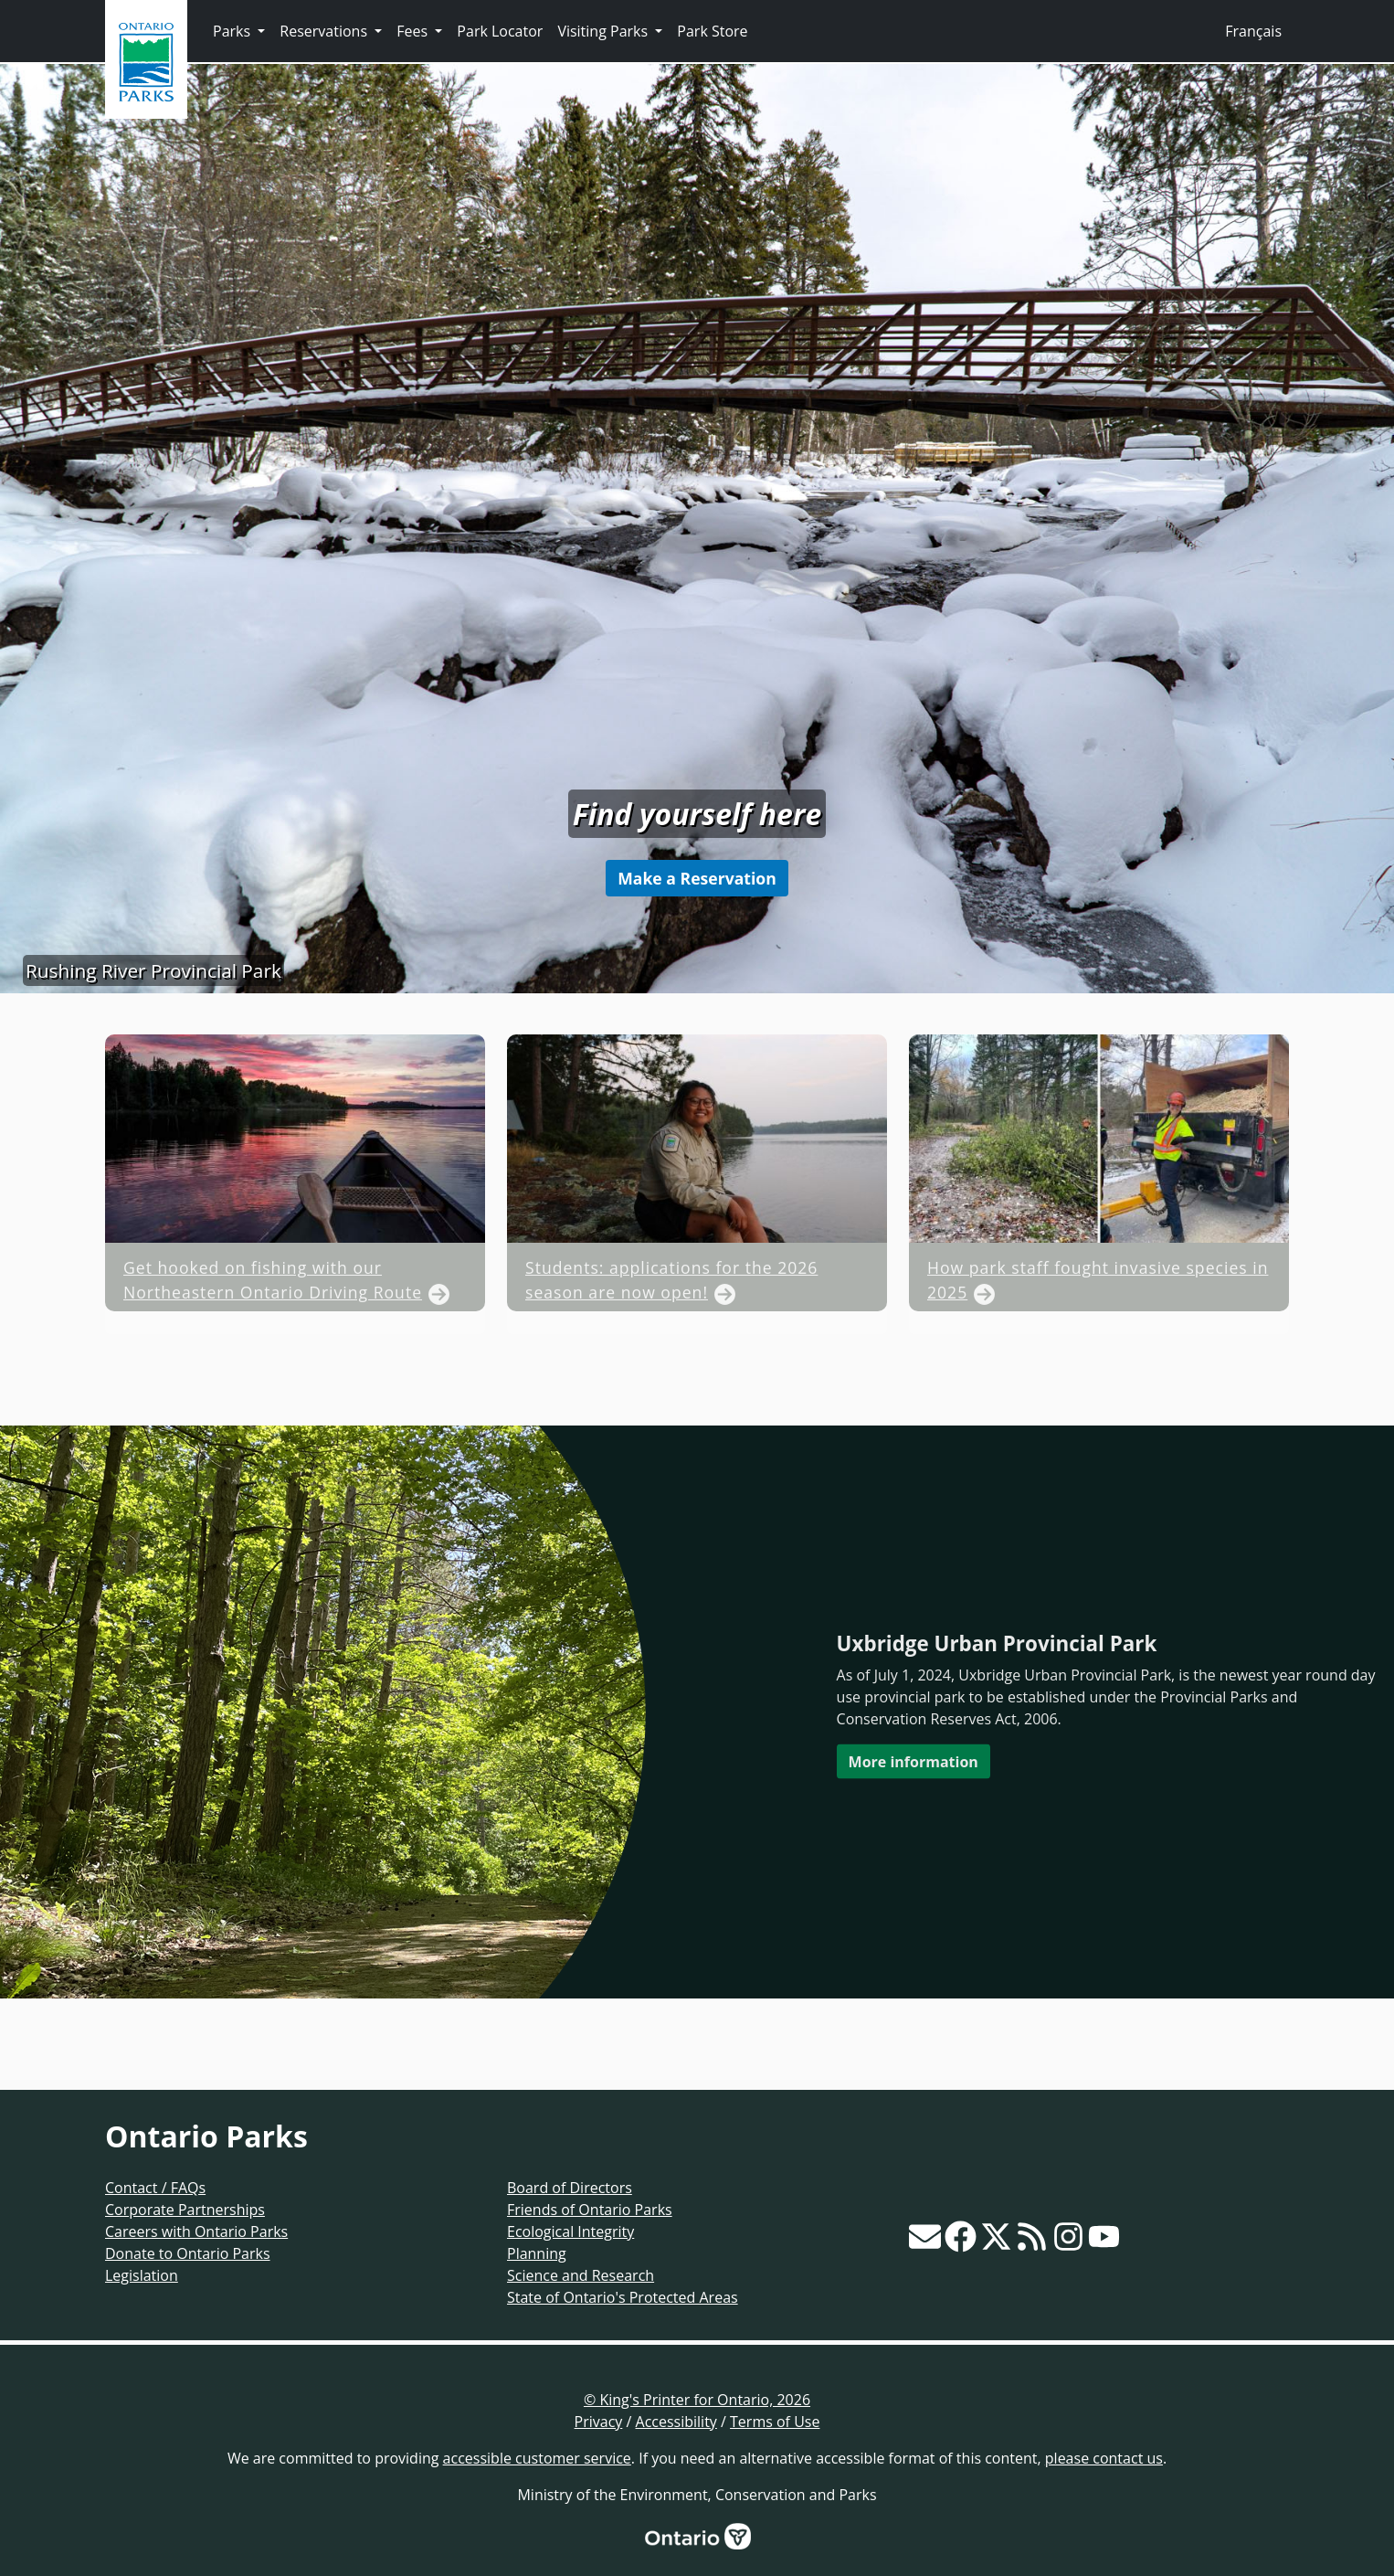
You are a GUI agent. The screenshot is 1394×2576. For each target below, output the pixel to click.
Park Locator (500, 31)
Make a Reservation (697, 878)
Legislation (141, 2275)
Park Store (712, 31)
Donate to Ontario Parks (187, 2253)
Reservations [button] (325, 31)
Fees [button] (413, 31)
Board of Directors (569, 2188)
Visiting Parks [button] (604, 31)
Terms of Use (774, 2422)
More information (913, 1761)
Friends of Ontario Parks (589, 2210)
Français (1253, 31)
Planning (536, 2253)
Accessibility (676, 2422)
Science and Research (580, 2275)
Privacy (599, 2422)
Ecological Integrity (570, 2231)
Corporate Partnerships (185, 2210)
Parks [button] (233, 31)
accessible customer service (537, 2458)
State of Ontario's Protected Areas (622, 2297)
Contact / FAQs (155, 2188)
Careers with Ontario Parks (196, 2231)
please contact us (1104, 2458)
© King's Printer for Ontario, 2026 (697, 2400)
